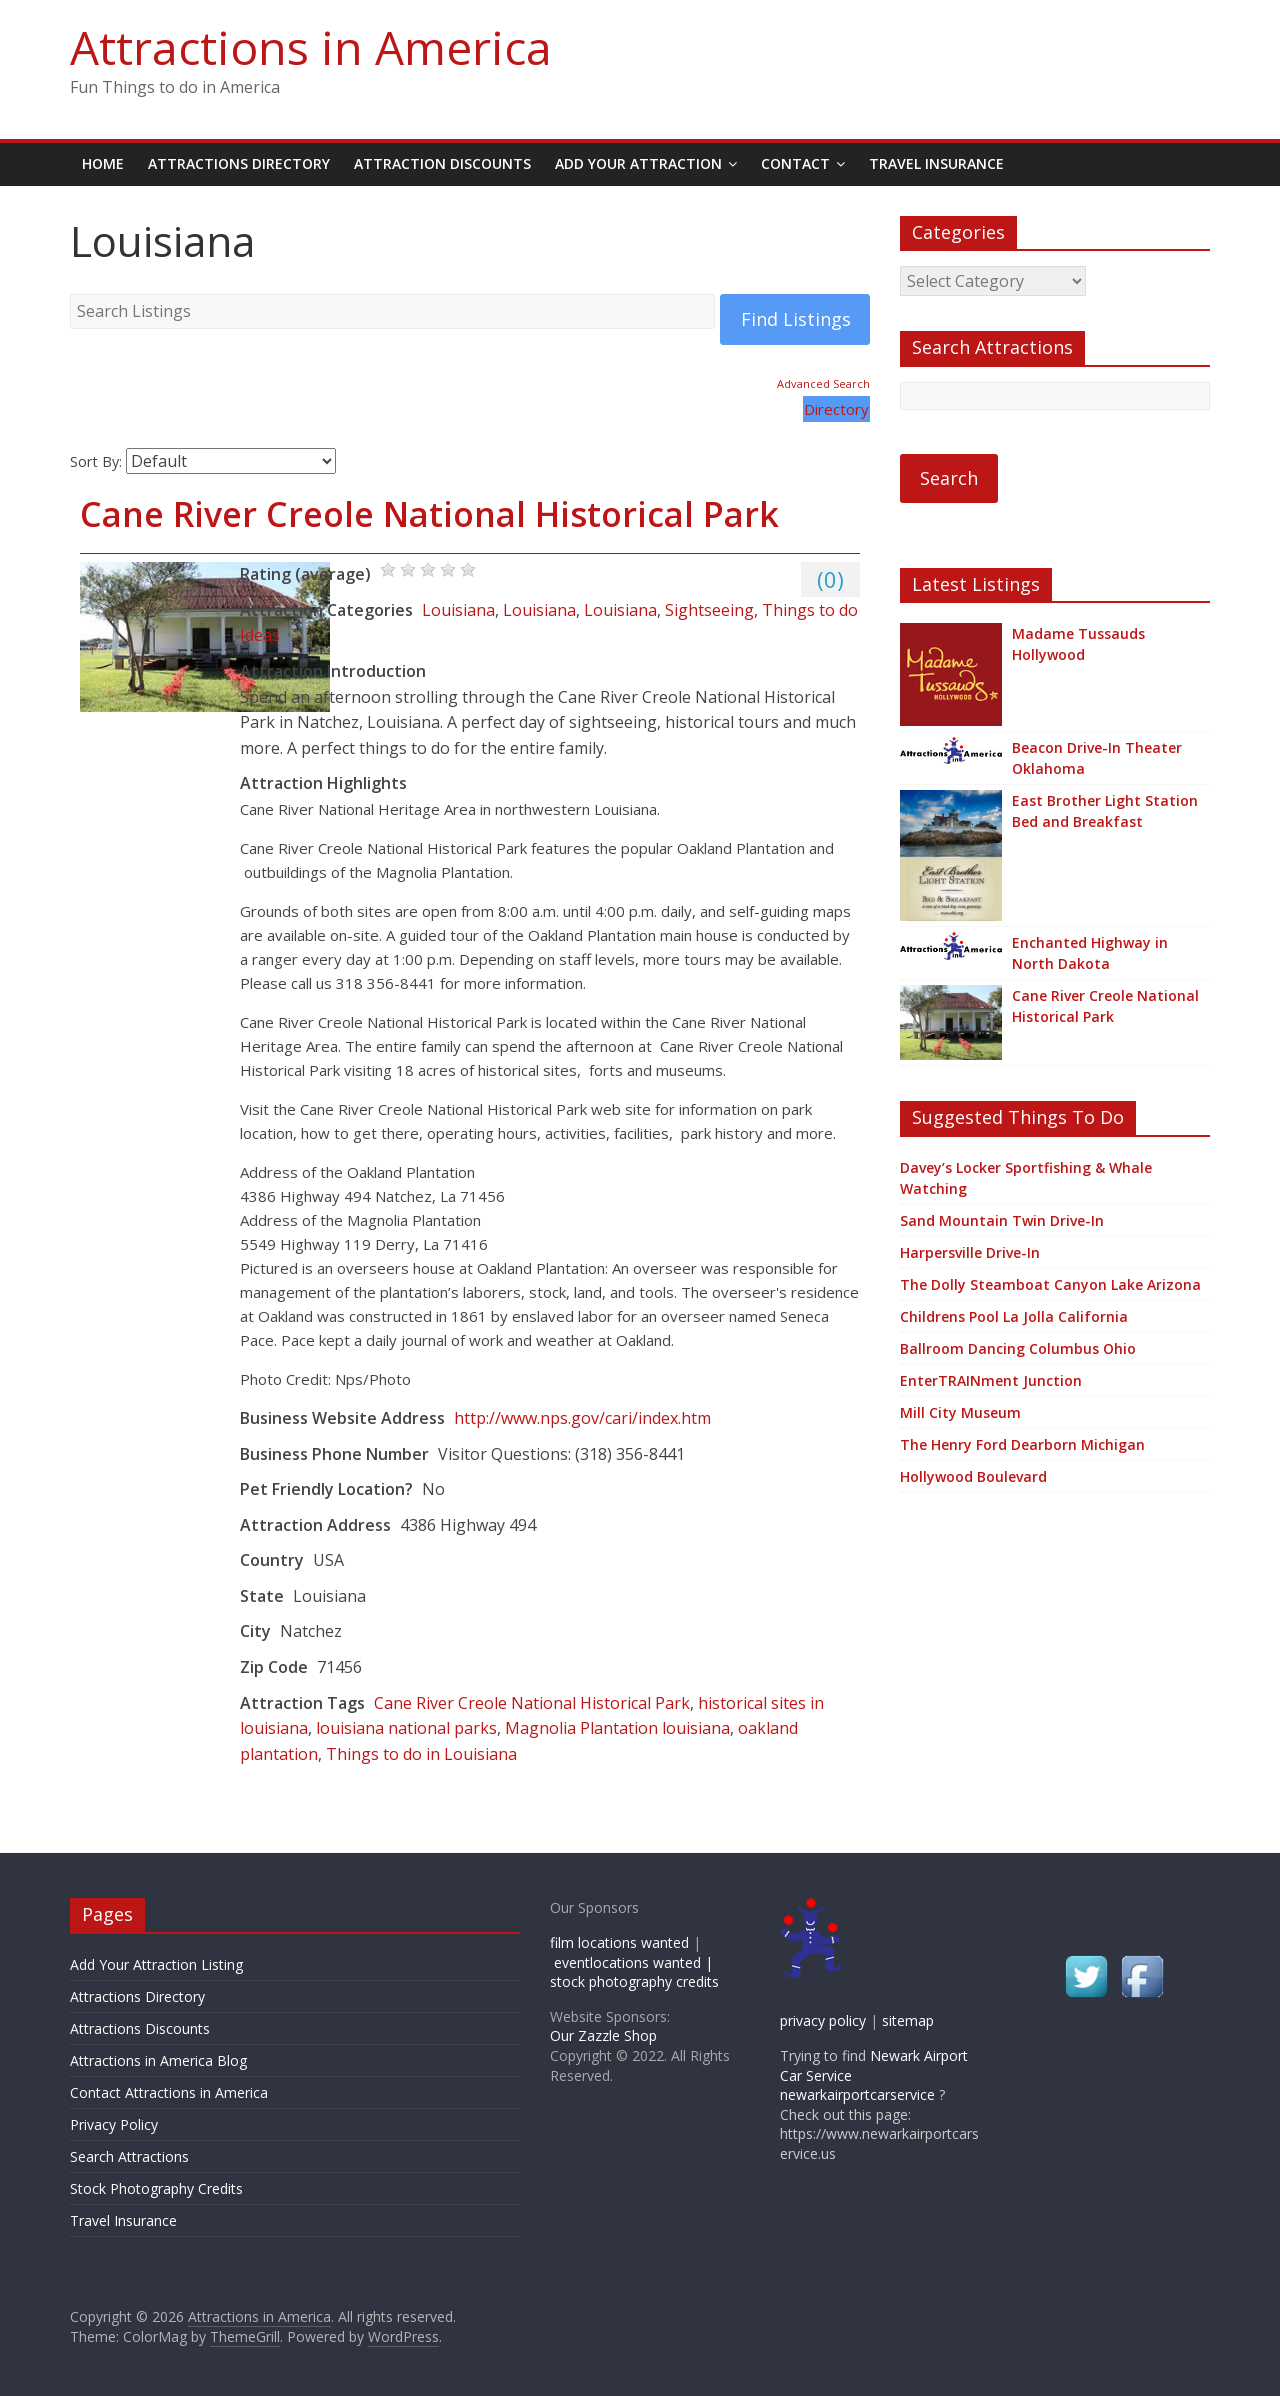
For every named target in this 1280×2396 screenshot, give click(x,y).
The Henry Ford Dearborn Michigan (1022, 1444)
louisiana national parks (406, 1728)
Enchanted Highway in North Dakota (1090, 953)
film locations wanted (619, 1942)
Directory (836, 409)
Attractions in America (311, 47)
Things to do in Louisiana (421, 1754)
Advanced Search (823, 383)
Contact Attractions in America (169, 2092)
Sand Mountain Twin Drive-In (1002, 1220)
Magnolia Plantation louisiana (617, 1728)
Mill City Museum (960, 1412)
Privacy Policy (114, 2124)
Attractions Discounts (140, 2028)
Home (103, 163)
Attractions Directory (239, 163)
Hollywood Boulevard (973, 1476)
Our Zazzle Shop (603, 2035)
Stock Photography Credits (156, 2188)
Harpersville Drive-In (970, 1252)
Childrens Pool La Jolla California (1014, 1316)
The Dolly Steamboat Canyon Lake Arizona (1050, 1284)
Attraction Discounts (442, 163)
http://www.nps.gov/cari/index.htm (582, 1418)
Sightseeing (709, 610)
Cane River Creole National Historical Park (429, 514)
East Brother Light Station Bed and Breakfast (1105, 811)
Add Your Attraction (638, 163)
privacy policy (823, 2020)
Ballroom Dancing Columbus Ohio (1018, 1348)
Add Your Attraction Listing (156, 1964)
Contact (795, 163)
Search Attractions (129, 2156)
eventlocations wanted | (633, 1962)
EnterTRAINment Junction (991, 1380)
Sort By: (96, 461)
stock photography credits (634, 1981)
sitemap (908, 2020)
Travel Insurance (936, 163)
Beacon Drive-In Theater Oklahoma (1097, 758)
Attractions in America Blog (158, 2060)
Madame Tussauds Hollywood (1078, 644)
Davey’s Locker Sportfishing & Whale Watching (1026, 1178)
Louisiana (458, 610)
